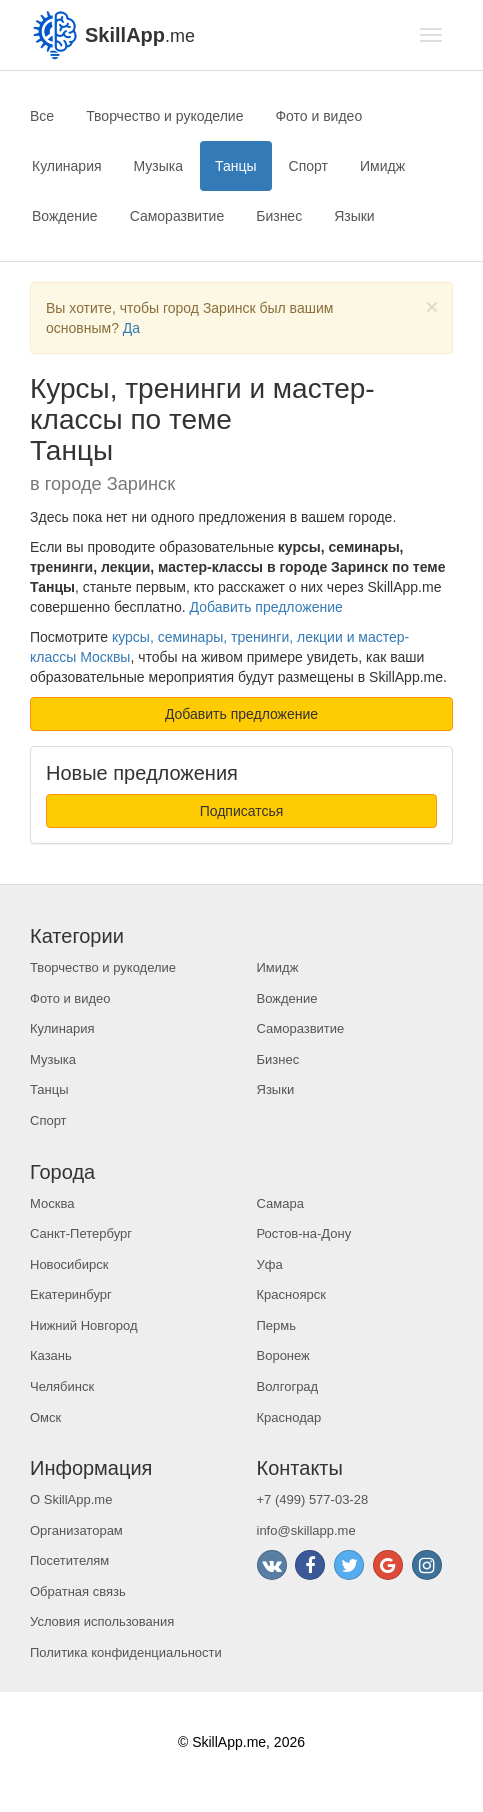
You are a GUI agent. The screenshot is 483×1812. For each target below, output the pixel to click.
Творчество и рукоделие (164, 116)
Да (131, 328)
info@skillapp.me (306, 1530)
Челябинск (62, 1386)
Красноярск (291, 1294)
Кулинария (67, 166)
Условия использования (102, 1621)
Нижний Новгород (84, 1325)
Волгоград (288, 1386)
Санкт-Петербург (81, 1233)
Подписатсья (242, 811)
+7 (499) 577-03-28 (313, 1499)
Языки (354, 216)
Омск (45, 1417)
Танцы (236, 166)
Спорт (308, 166)
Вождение (65, 216)
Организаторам (76, 1530)
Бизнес (279, 216)
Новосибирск (69, 1264)
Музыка (159, 166)
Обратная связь (78, 1591)
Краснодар (289, 1417)
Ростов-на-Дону (304, 1233)
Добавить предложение (266, 607)
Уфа (270, 1264)
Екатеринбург (71, 1294)
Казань (51, 1355)
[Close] (432, 306)
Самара (280, 1203)
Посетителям (69, 1560)
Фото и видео (318, 116)
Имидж (382, 166)
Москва (52, 1203)
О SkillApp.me (71, 1499)
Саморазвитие (177, 216)
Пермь (277, 1325)
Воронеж (283, 1355)
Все (42, 116)
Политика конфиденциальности (126, 1652)
